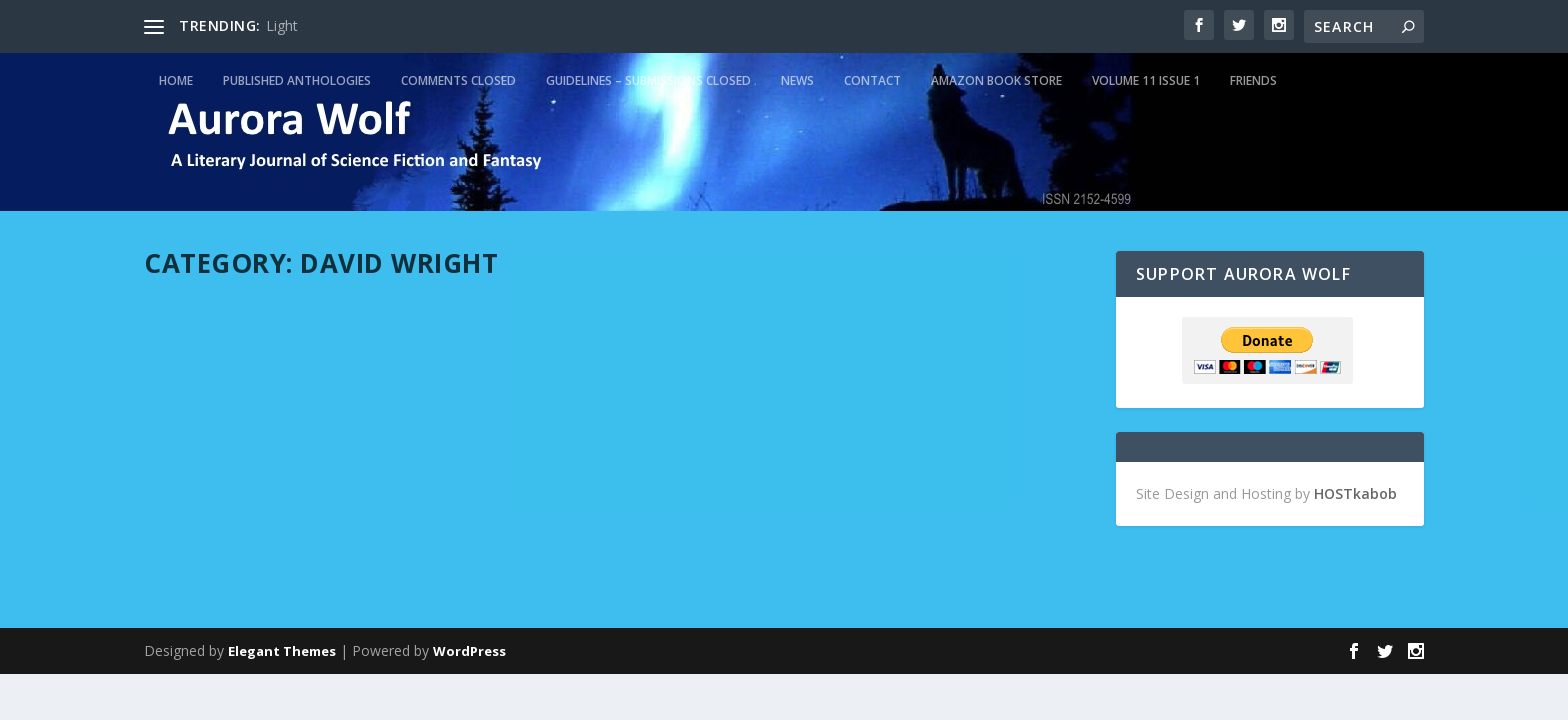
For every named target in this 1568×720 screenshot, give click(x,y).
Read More (216, 524)
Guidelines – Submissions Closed (648, 80)
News (797, 80)
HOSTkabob (1355, 493)
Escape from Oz (720, 322)
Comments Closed (458, 80)
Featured (412, 352)
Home (176, 80)
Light (282, 25)
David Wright (344, 352)
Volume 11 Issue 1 (1146, 80)
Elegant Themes (282, 651)
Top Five (468, 352)
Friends (1253, 80)
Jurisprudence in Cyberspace (295, 322)
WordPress (469, 651)
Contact (872, 80)
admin (199, 352)
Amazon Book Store (996, 80)
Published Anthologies (297, 80)
